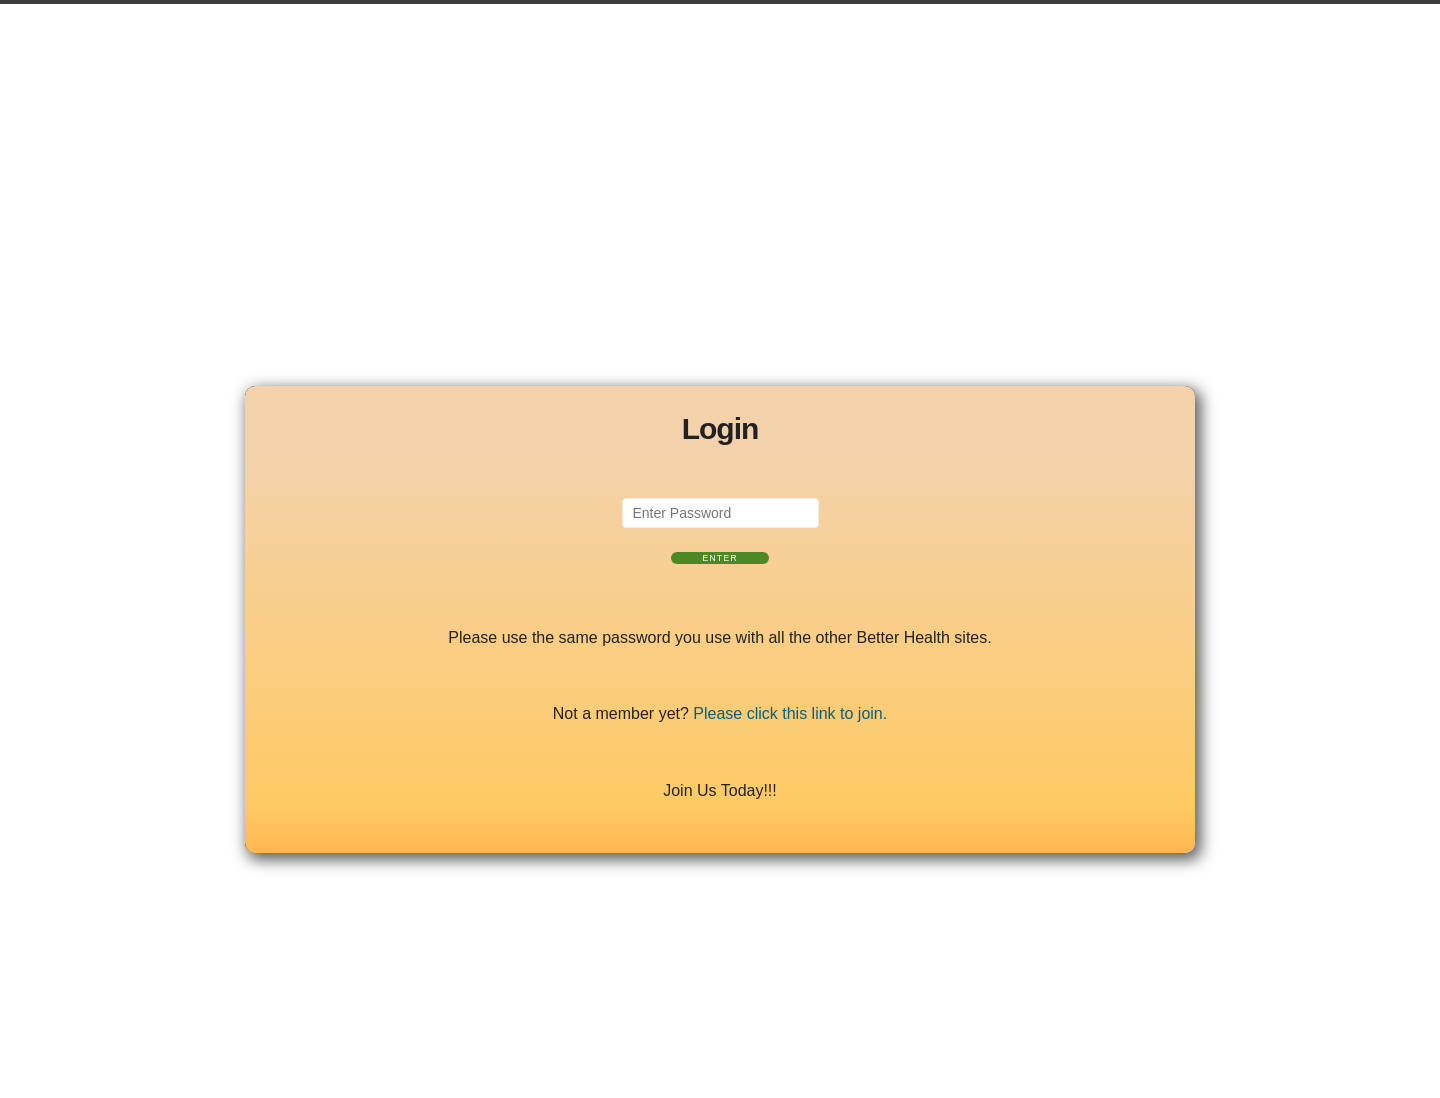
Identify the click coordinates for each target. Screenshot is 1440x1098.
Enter (720, 558)
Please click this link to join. (790, 713)
